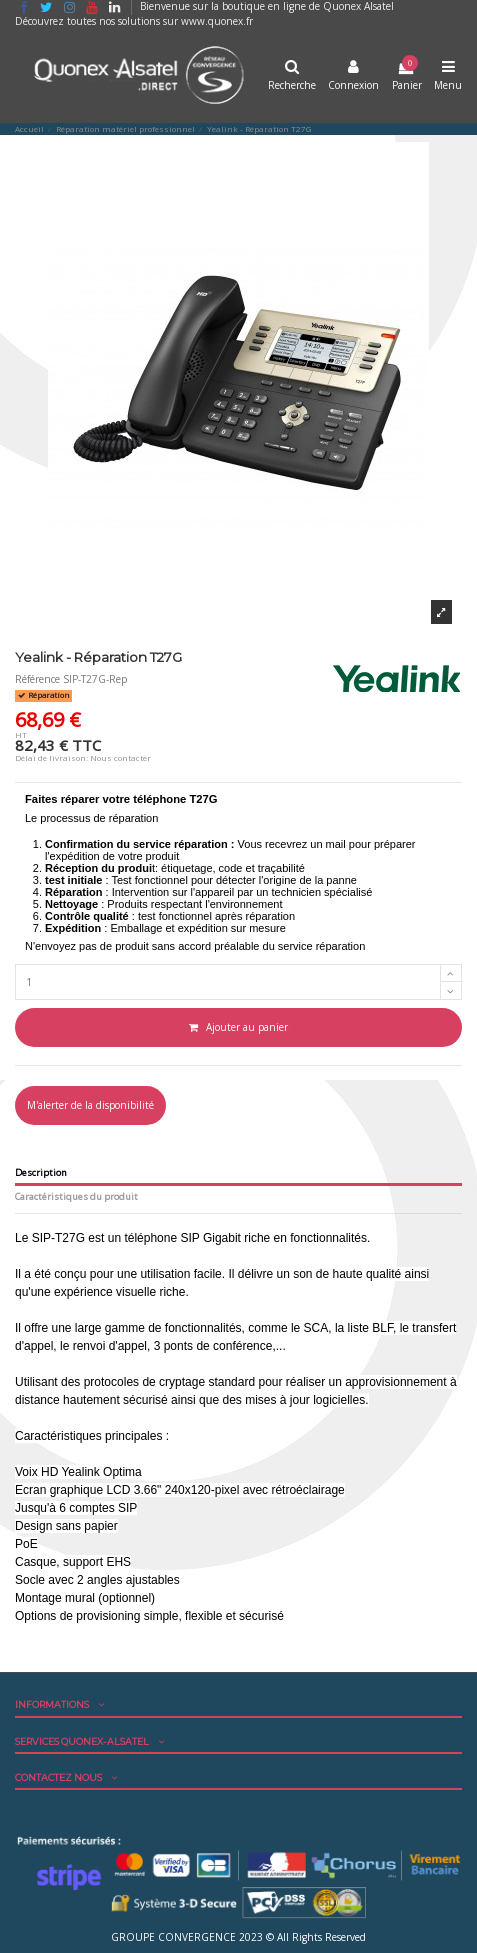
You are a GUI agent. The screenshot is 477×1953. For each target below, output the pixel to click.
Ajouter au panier (238, 1027)
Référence (37, 679)
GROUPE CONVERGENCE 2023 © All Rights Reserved (238, 1937)
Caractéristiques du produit (76, 1197)
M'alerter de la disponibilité (90, 1105)
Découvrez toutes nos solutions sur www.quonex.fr (134, 21)
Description (41, 1173)
